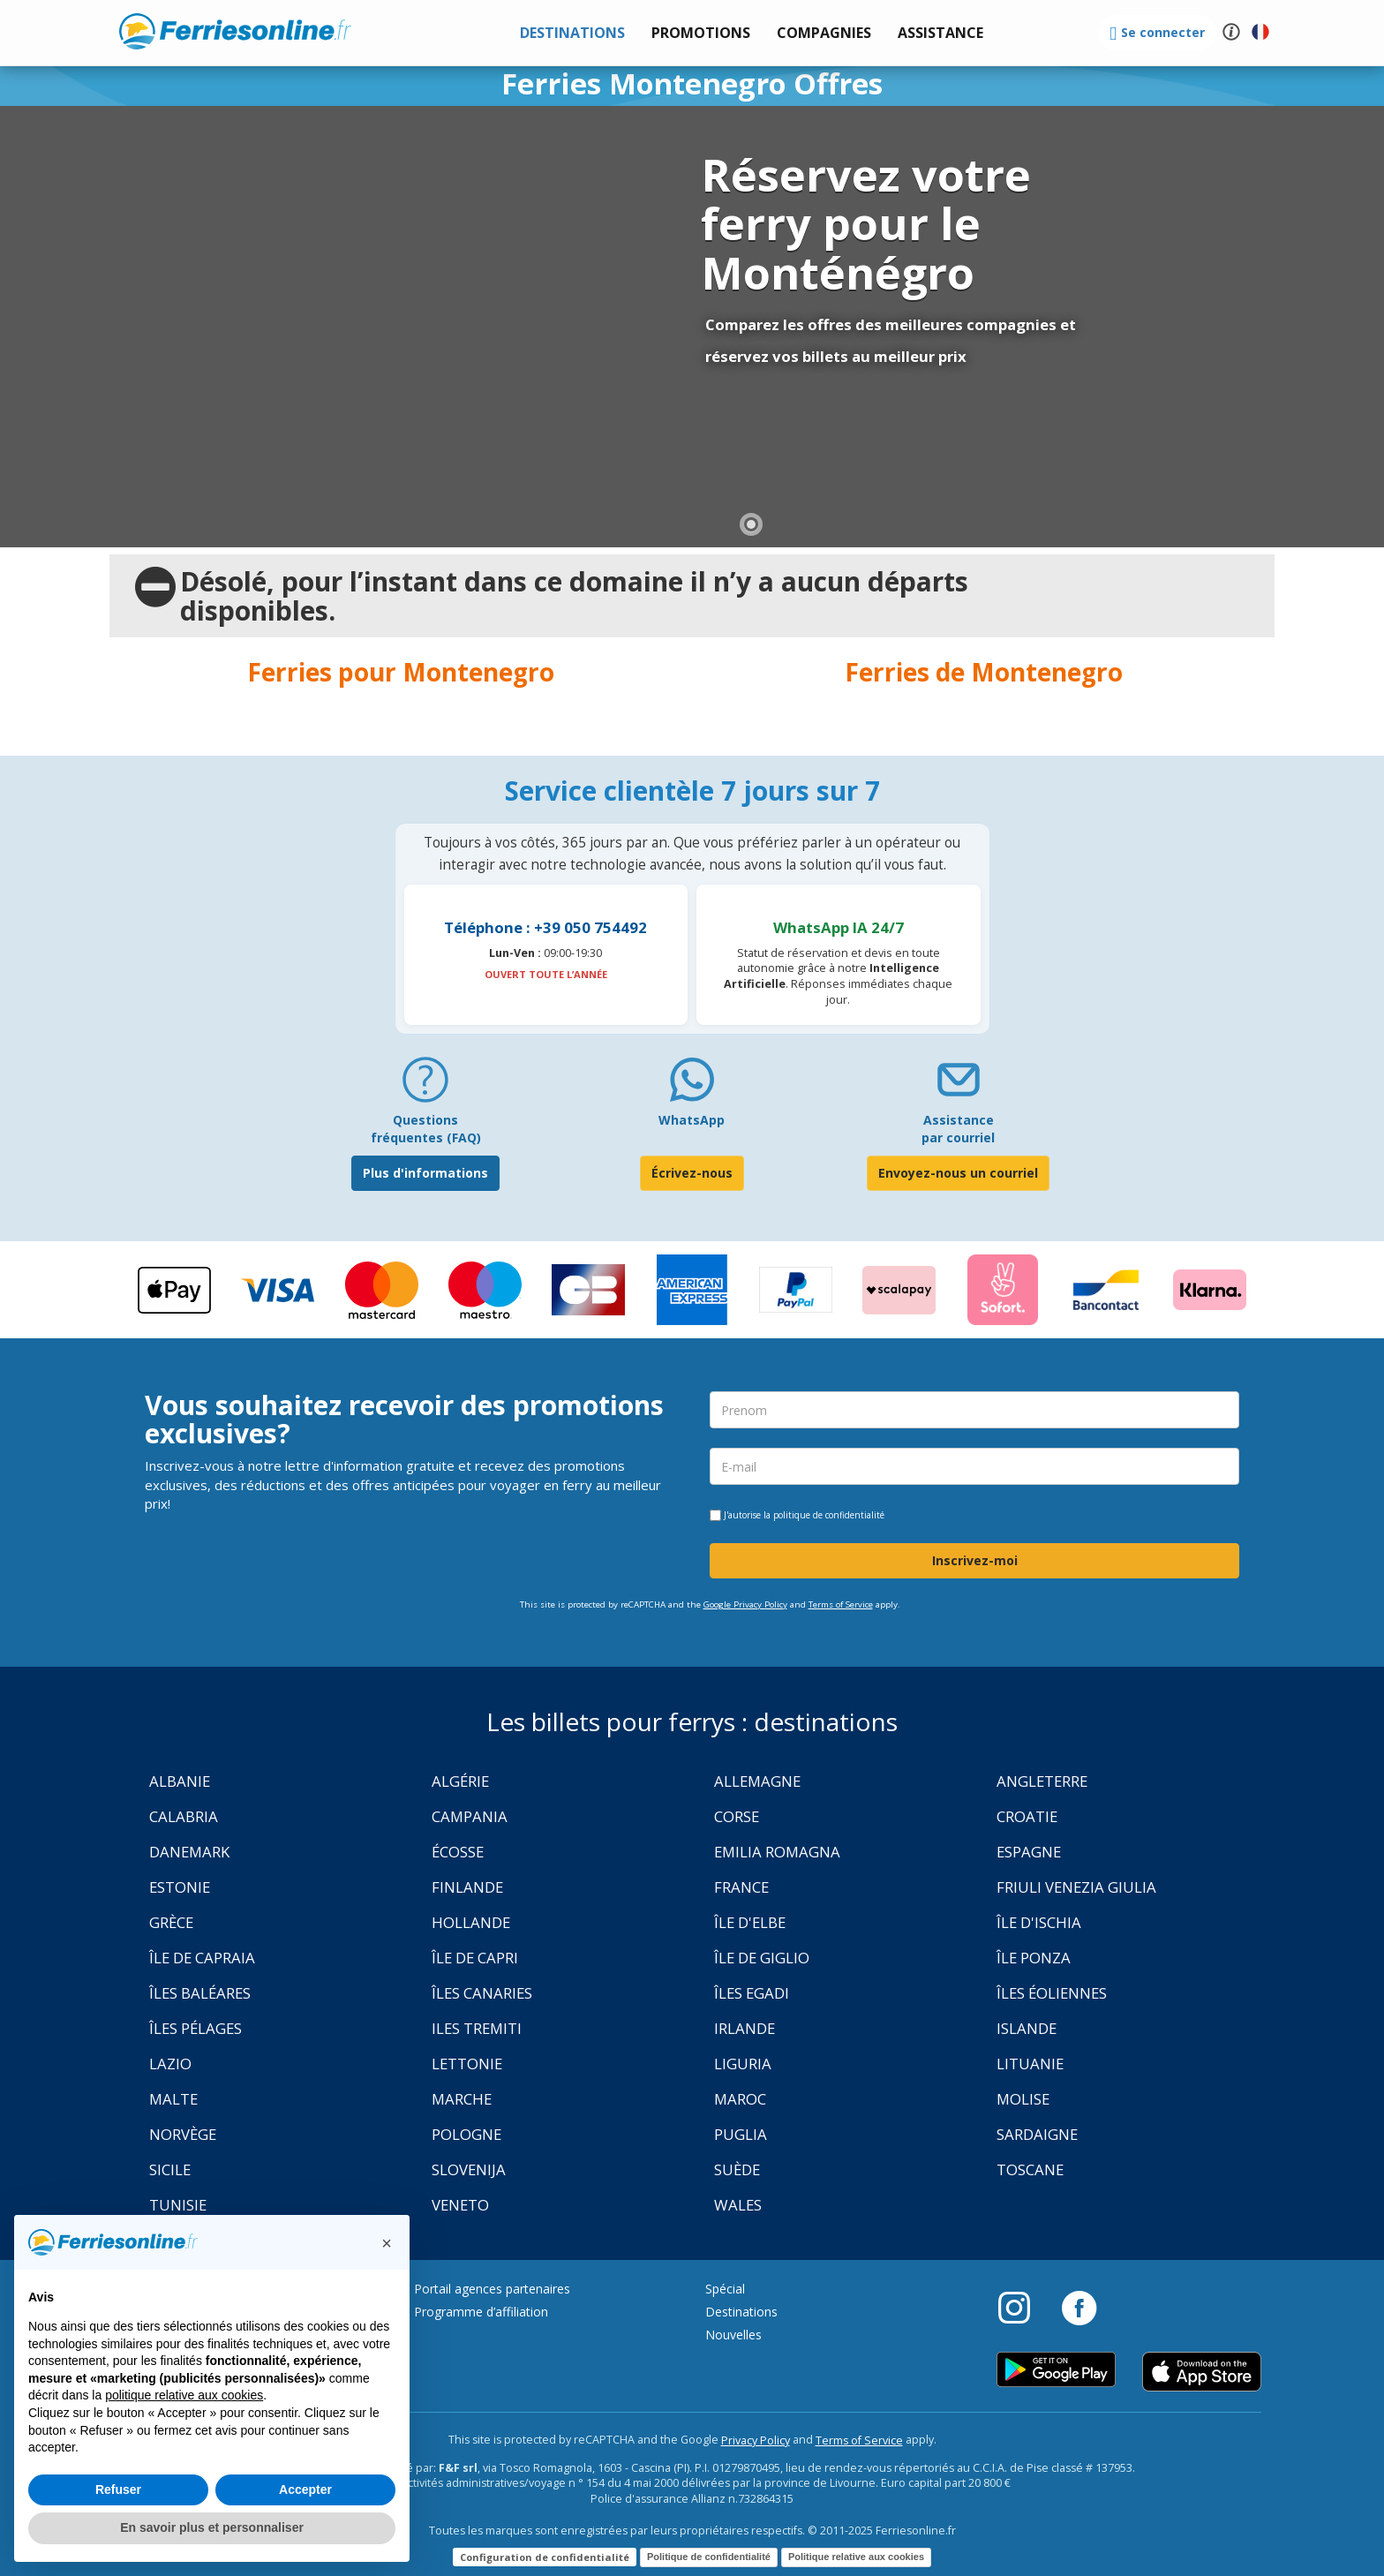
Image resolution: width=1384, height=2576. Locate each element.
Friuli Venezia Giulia (1076, 1887)
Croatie (1027, 1816)
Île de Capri (475, 1957)
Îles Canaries (482, 1993)
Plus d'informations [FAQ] (425, 1172)
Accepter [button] (305, 2489)
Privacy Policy (755, 2440)
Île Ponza (1034, 1957)
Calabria (183, 1816)
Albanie (179, 1781)
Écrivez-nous (692, 1172)
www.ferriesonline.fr (235, 30)
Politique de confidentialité (709, 2556)
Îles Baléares (200, 1993)
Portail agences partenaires (492, 2288)
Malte (173, 2099)
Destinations (741, 2311)
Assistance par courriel (958, 1128)
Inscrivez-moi (975, 1560)
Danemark (189, 1852)
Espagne (1029, 1852)
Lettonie (467, 2063)
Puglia (740, 2134)
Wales (738, 2205)
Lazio (170, 2063)
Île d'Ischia (1039, 1922)
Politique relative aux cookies (856, 2556)
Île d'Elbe (750, 1922)
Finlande (467, 1887)
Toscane (1030, 2169)
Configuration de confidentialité (544, 2557)
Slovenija (469, 2169)
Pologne (466, 2134)
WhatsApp (691, 1119)
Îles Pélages (195, 2028)
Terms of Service (841, 1604)
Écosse (458, 1852)
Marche (462, 2099)
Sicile (170, 2169)
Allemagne (757, 1781)
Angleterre (1042, 1781)
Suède (737, 2169)
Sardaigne (1037, 2134)
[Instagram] (1023, 2307)
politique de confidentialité (828, 1515)
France (741, 1887)
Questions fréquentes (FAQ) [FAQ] (426, 1128)
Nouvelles (733, 2334)
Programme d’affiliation (481, 2311)
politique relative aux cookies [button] (184, 2395)
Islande (1027, 2028)
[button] (940, 33)
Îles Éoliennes (1052, 1993)
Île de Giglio (761, 1957)
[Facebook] (1079, 2307)
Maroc (740, 2099)
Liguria (742, 2063)
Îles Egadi (751, 1993)
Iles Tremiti (477, 2028)
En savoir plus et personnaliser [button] (212, 2527)
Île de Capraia (202, 1957)
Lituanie (1030, 2063)
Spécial (725, 2288)
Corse (736, 1816)
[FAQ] (425, 1086)
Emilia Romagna (777, 1852)
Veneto (460, 2205)
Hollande (471, 1922)
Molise (1023, 2099)
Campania (470, 1816)
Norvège (182, 2134)
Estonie (179, 1887)
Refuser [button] (118, 2489)
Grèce (171, 1922)
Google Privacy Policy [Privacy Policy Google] (745, 1604)
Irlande (744, 2028)
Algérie (460, 1781)
